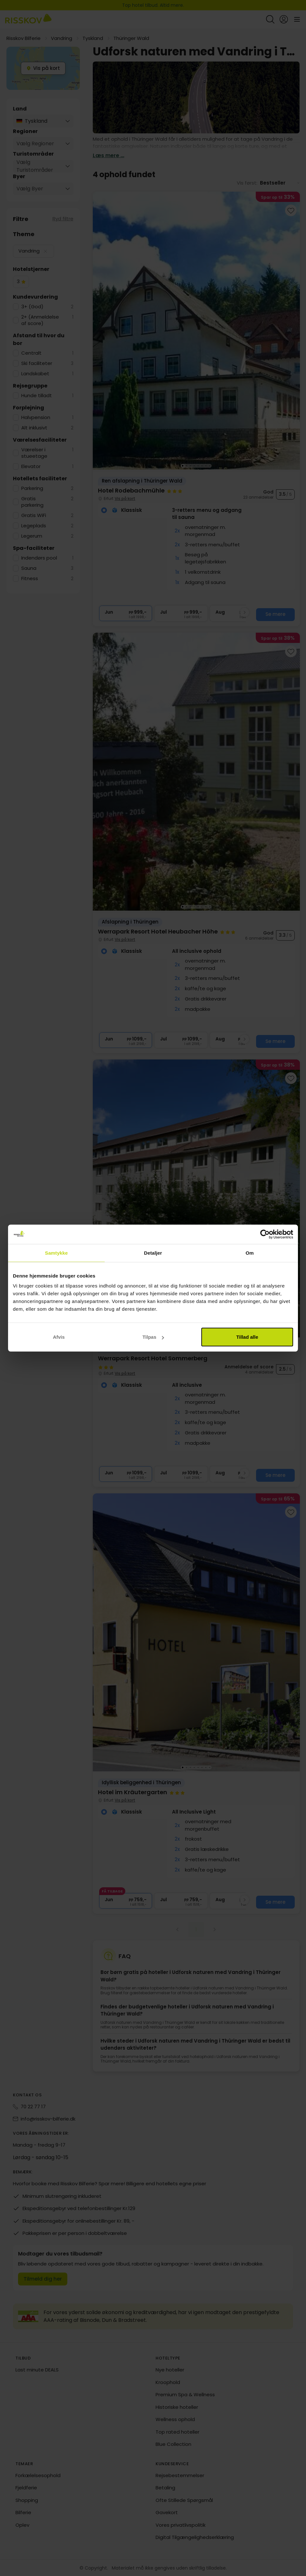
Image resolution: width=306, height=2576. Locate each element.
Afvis (59, 1337)
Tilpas (153, 1337)
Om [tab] (249, 1252)
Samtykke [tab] (56, 1252)
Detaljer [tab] (153, 1252)
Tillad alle (247, 1337)
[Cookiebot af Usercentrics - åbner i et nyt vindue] (265, 1234)
